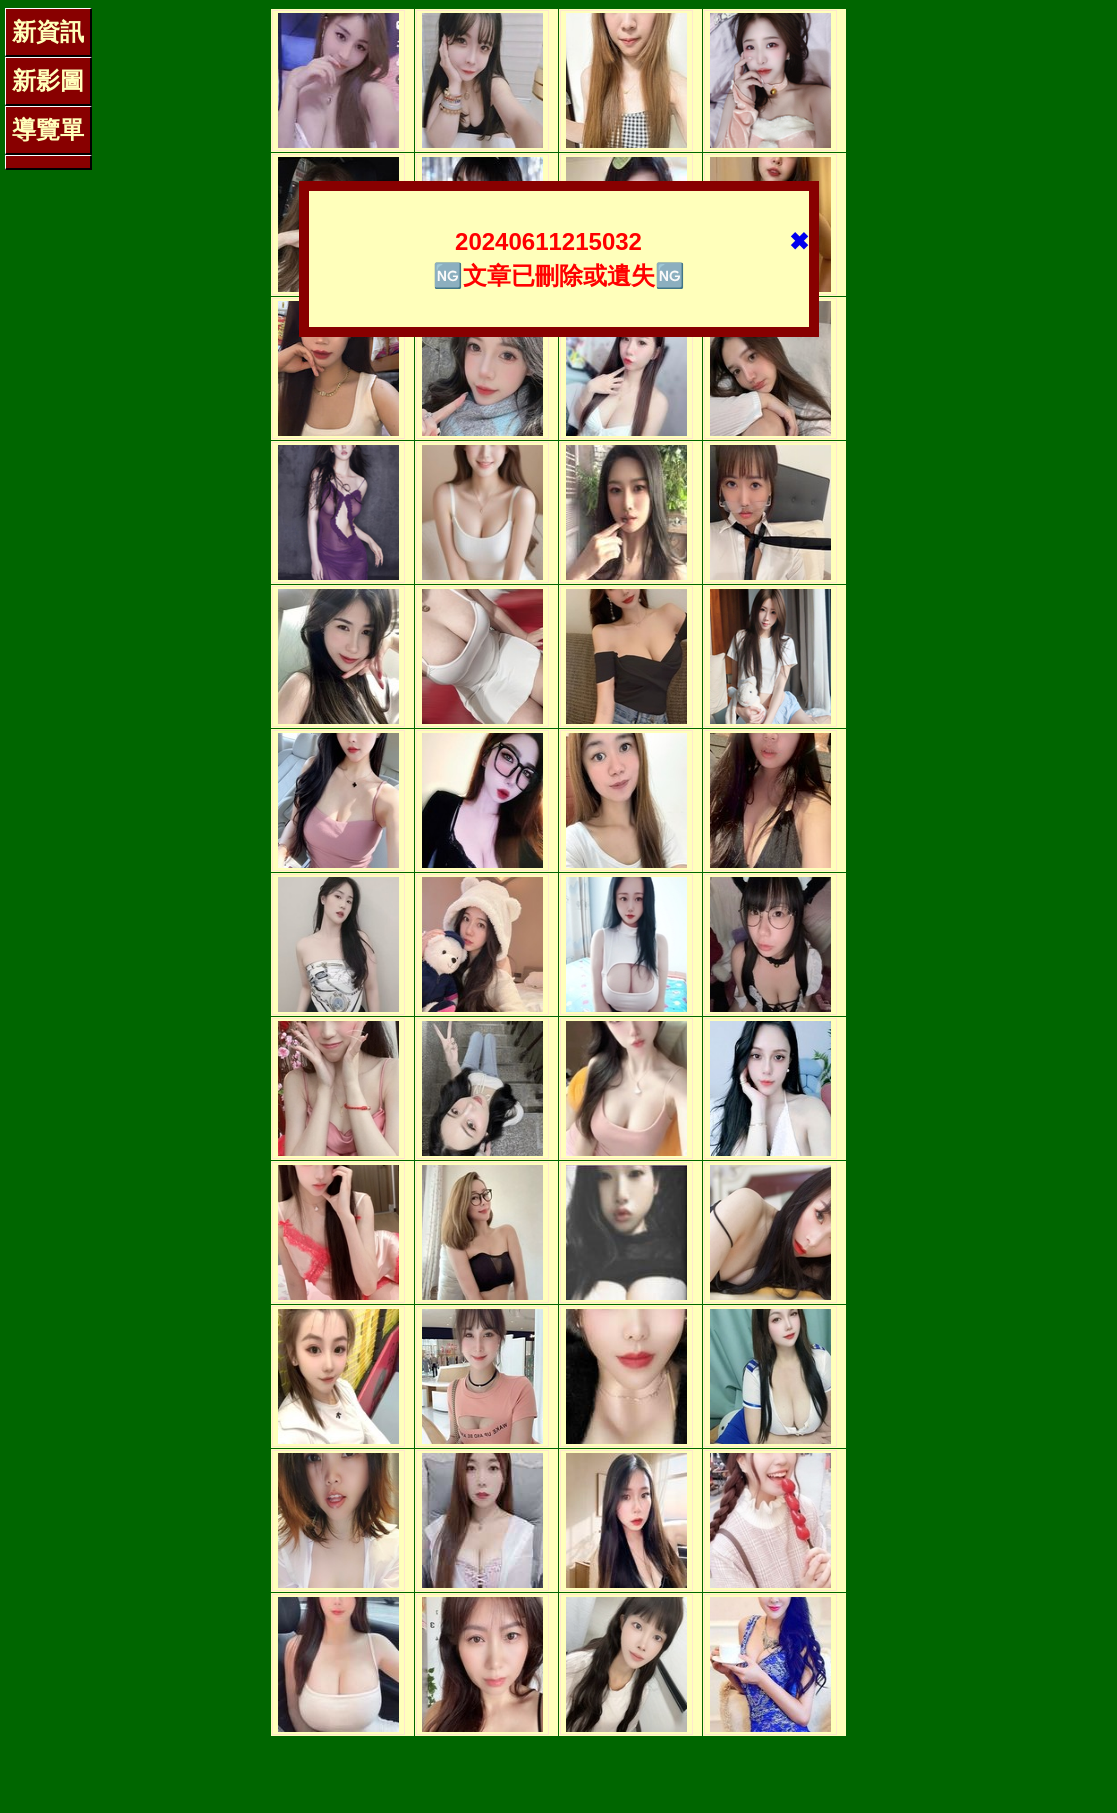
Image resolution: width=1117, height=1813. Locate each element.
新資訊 (48, 31)
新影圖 (48, 80)
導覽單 (48, 129)
